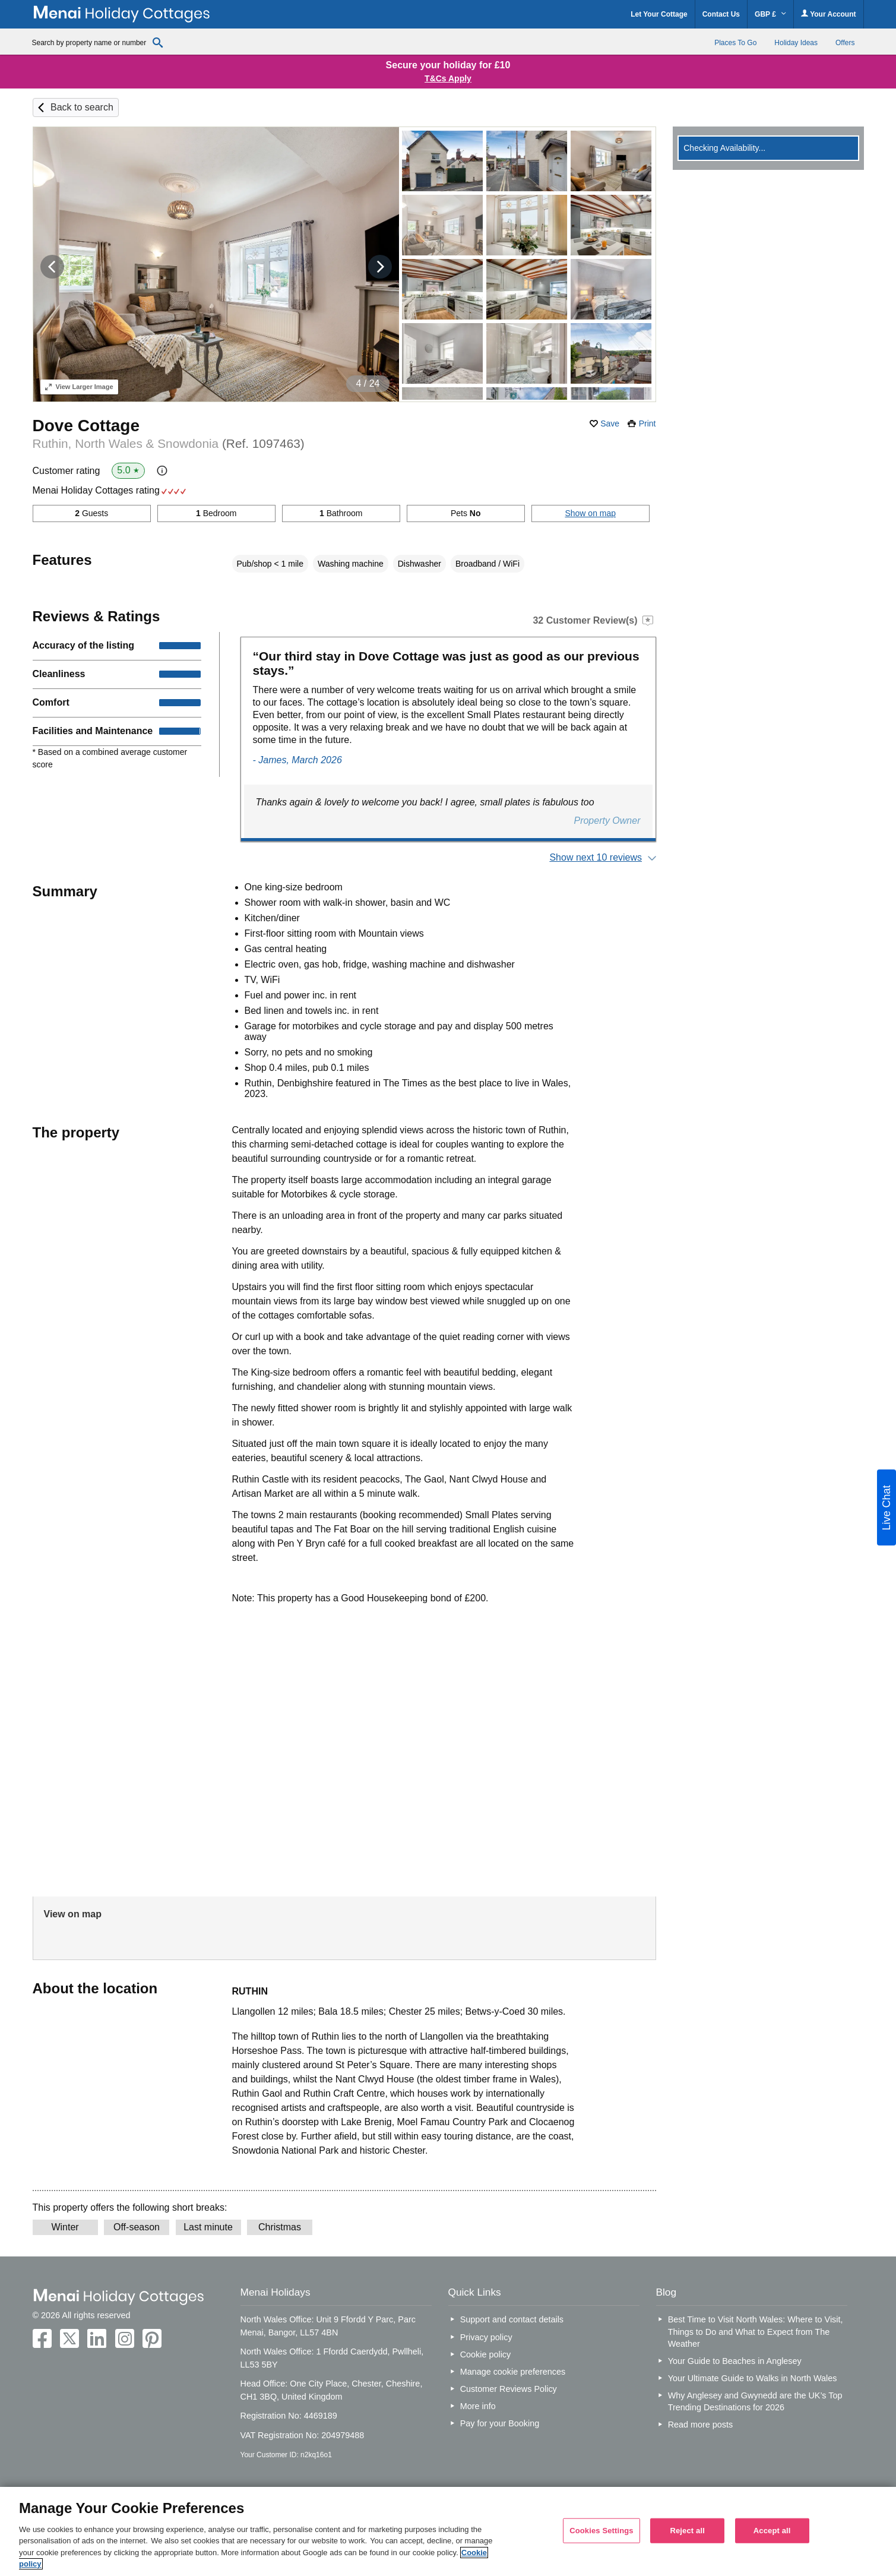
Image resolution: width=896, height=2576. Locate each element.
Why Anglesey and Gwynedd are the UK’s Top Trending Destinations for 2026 (755, 2401)
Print (647, 423)
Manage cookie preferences (513, 2371)
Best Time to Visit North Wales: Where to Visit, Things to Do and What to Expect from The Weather (755, 2331)
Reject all (687, 2530)
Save (609, 423)
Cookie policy (485, 2354)
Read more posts (700, 2424)
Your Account (828, 14)
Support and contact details (511, 2319)
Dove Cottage (86, 425)
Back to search (81, 107)
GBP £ (770, 14)
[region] (448, 2531)
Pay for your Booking (500, 2423)
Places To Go (735, 43)
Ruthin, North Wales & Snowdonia (169, 443)
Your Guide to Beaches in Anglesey (735, 2361)
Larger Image (79, 386)
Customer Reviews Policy (508, 2389)
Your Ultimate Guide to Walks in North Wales (752, 2378)
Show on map (590, 513)
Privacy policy (486, 2337)
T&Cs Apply (448, 78)
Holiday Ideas (796, 43)
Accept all (772, 2530)
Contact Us (721, 14)
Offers (844, 43)
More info (478, 2406)
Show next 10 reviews (595, 857)
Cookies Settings (601, 2530)
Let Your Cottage (659, 14)
